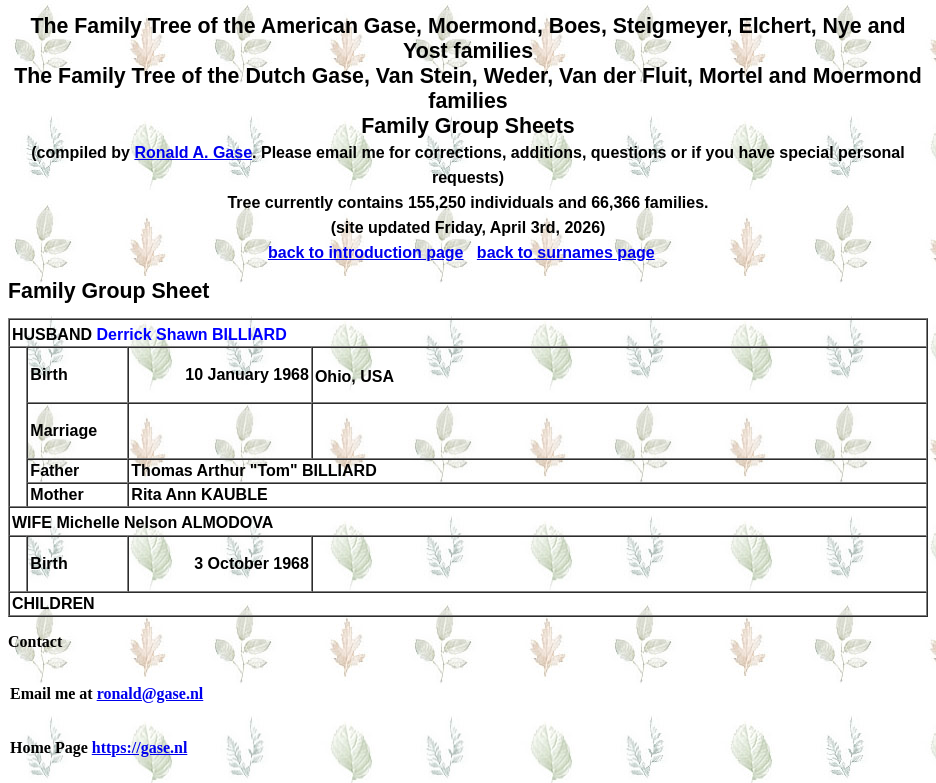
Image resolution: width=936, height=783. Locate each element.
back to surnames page (566, 252)
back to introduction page (366, 252)
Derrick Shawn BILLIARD (191, 334)
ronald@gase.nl (150, 693)
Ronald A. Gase (193, 152)
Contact (35, 641)
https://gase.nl (140, 747)
